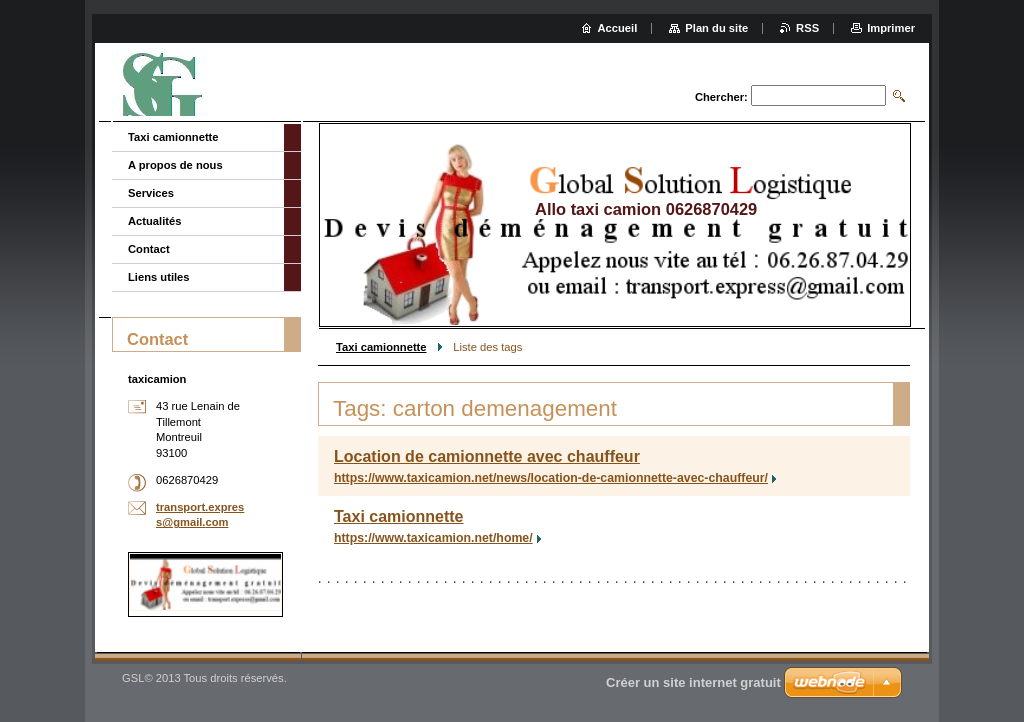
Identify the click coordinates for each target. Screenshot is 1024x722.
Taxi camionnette (381, 347)
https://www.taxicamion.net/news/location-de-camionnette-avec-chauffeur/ (551, 478)
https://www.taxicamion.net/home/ (433, 538)
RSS (807, 28)
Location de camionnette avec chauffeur (487, 456)
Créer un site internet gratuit (693, 682)
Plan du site (716, 28)
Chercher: (721, 97)
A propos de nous (175, 165)
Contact (149, 249)
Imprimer (891, 28)
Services (151, 193)
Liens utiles (159, 277)
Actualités (154, 221)
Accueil (618, 28)
